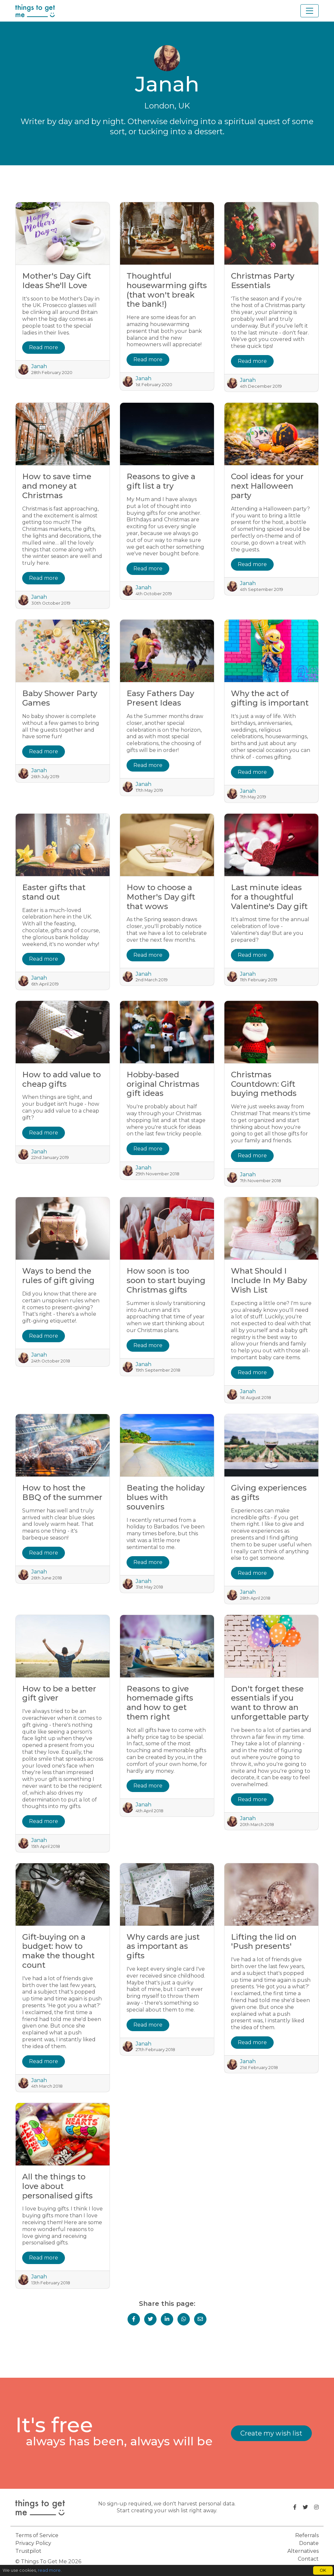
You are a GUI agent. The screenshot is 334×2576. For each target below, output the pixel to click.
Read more (43, 347)
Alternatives (303, 2551)
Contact (308, 2559)
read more (49, 2570)
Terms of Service (36, 2535)
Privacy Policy (33, 2543)
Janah (39, 366)
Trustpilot (28, 2551)
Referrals (307, 2535)
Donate (309, 2543)
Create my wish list (271, 2433)
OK (323, 2570)
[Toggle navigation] (309, 10)
